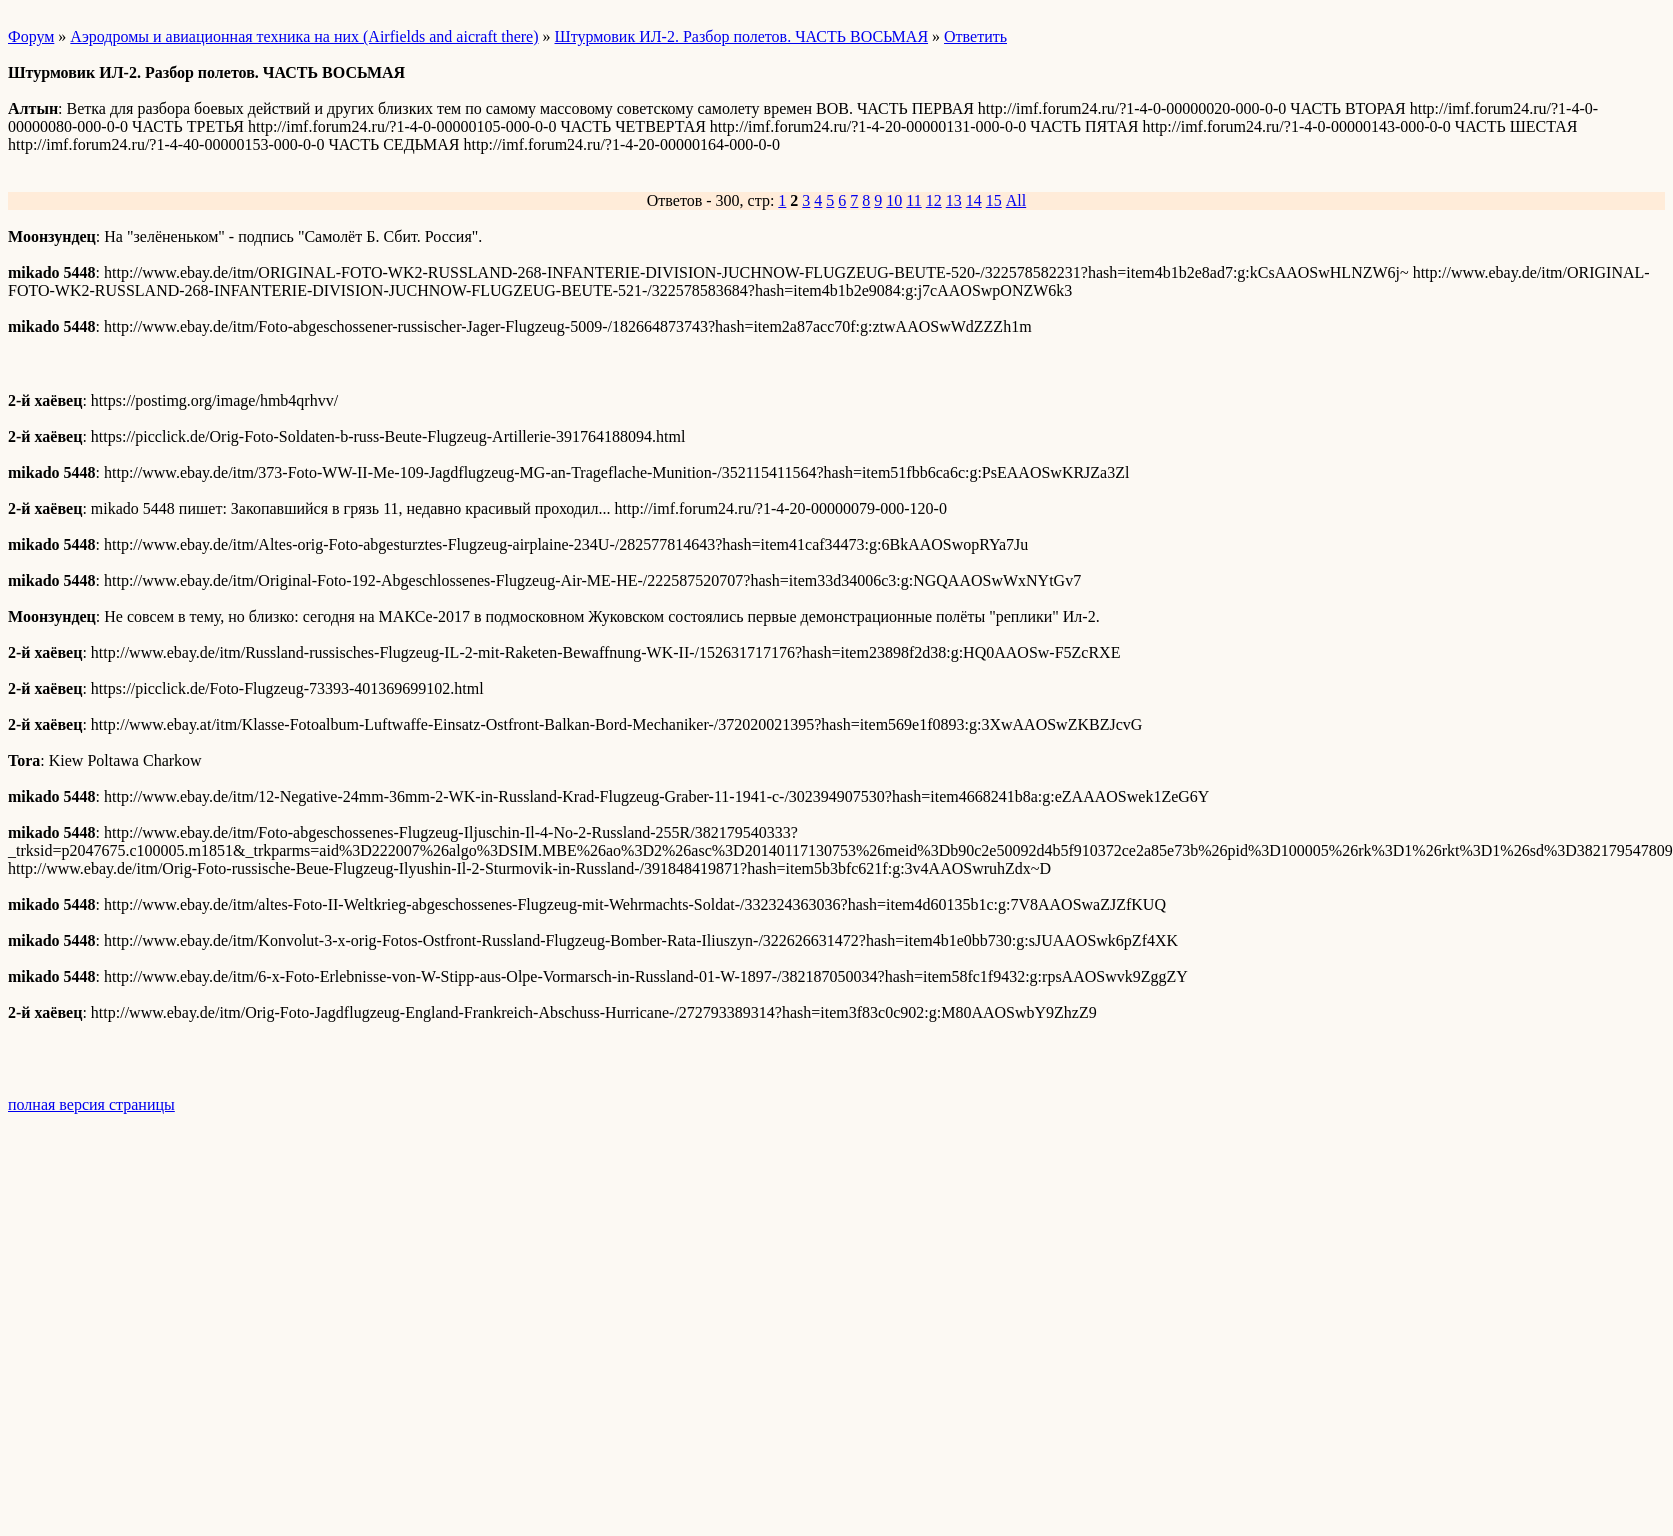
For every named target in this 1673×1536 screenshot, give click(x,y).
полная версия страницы (91, 1104)
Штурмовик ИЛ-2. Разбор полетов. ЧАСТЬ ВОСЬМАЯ (742, 36)
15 (994, 200)
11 (913, 200)
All (1016, 200)
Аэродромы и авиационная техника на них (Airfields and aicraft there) (304, 36)
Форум (31, 36)
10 (894, 200)
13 (954, 200)
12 (934, 200)
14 (974, 200)
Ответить (975, 36)
